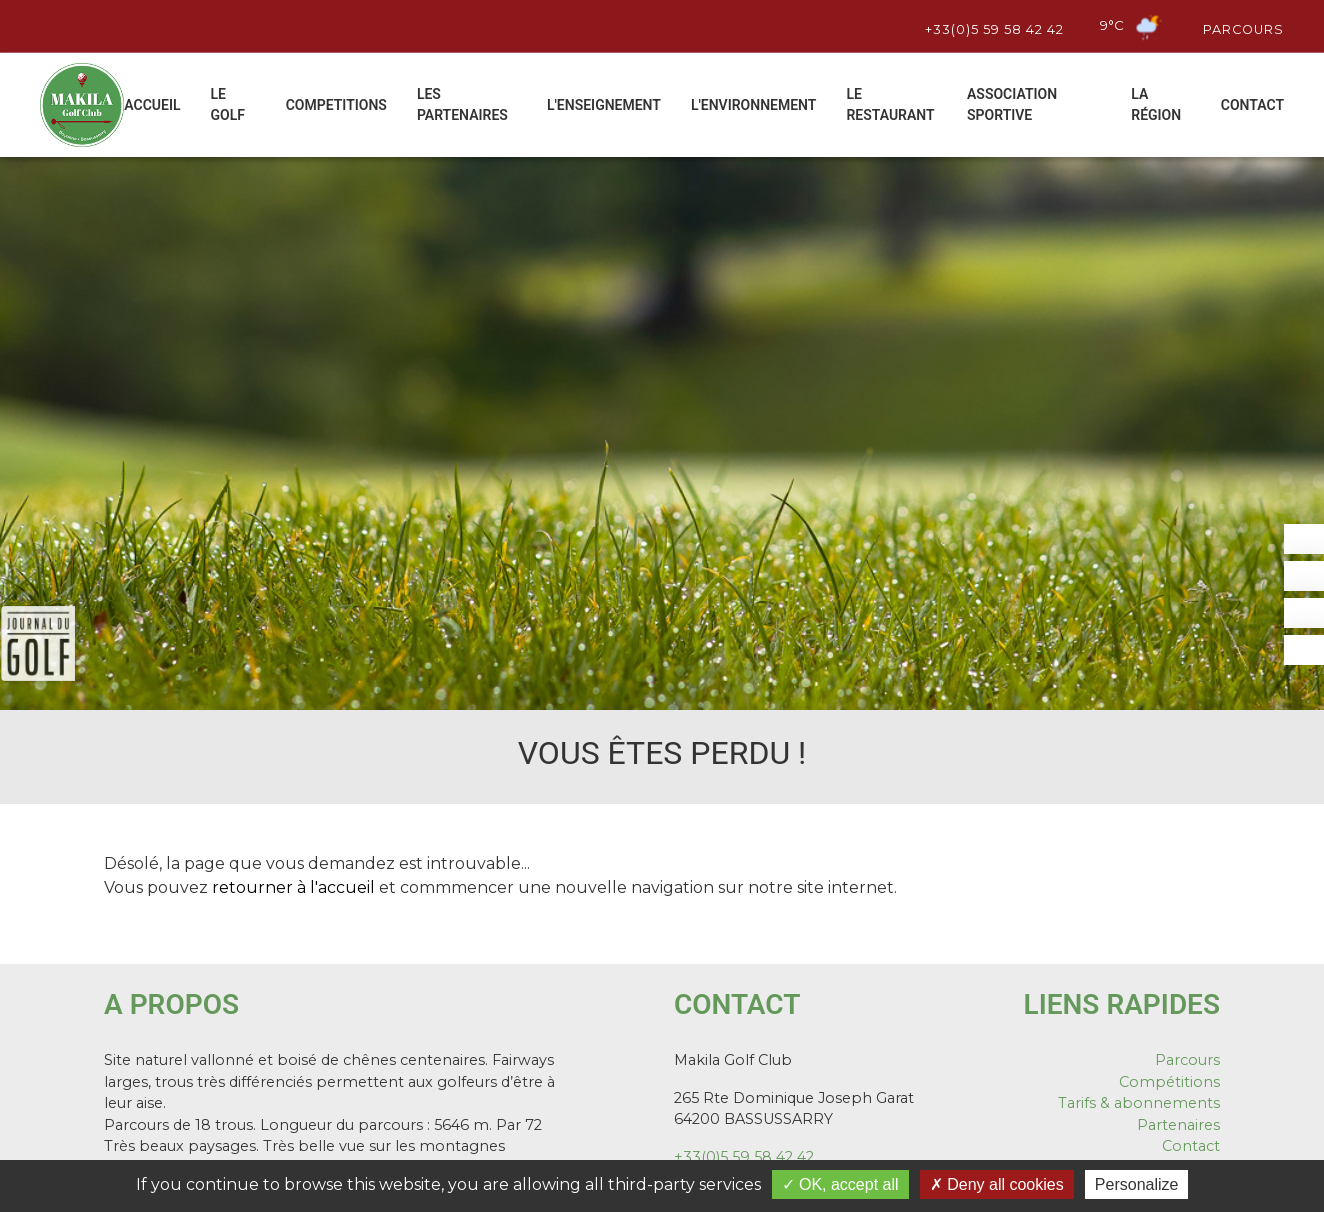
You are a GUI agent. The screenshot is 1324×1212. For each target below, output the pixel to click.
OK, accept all (840, 1184)
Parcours (1241, 26)
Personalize (1137, 1184)
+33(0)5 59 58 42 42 (992, 26)
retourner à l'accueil (293, 887)
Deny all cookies (997, 1184)
